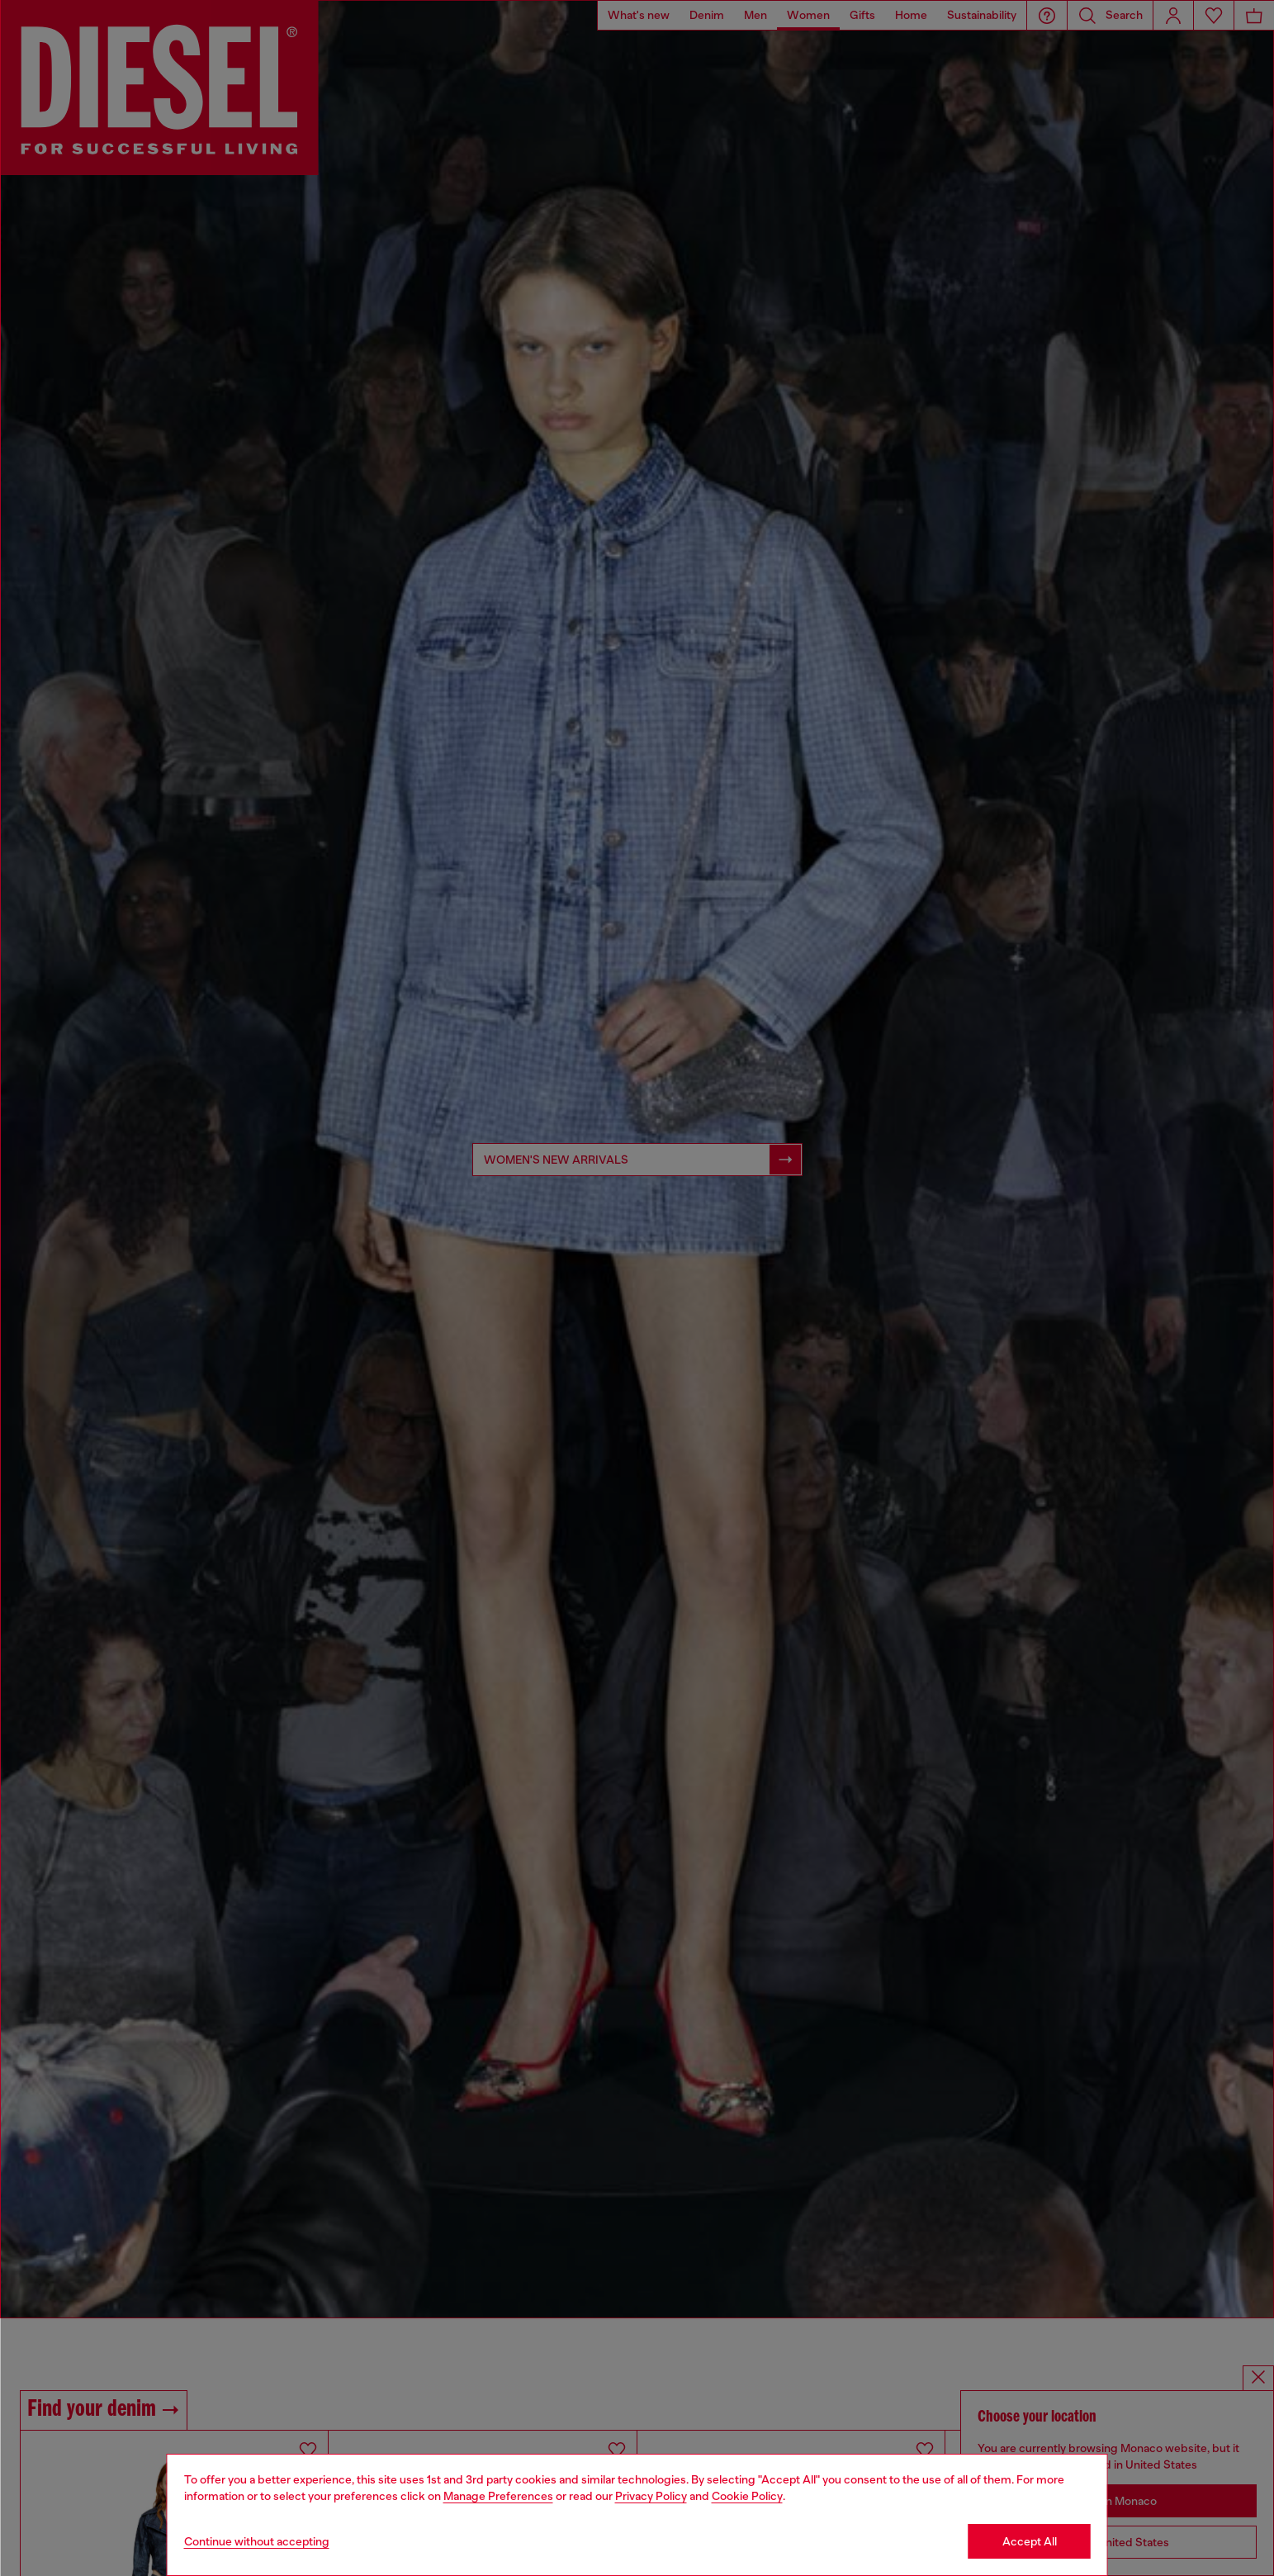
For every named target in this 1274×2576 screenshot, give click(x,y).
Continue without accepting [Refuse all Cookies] (256, 2541)
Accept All (1029, 2541)
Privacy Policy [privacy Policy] (651, 2495)
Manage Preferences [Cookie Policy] (498, 2495)
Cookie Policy (747, 2495)
